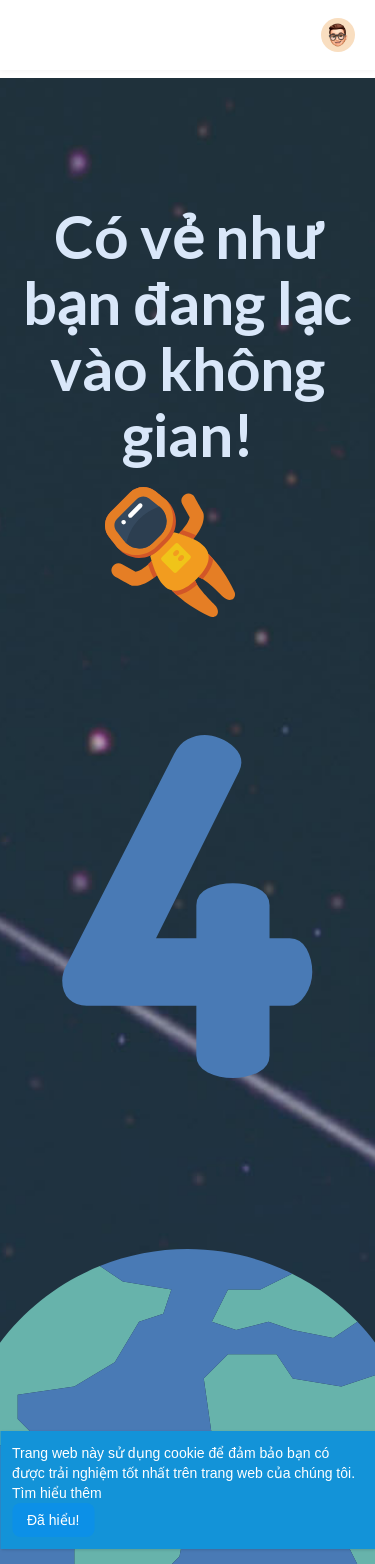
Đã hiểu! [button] (53, 1520)
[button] (338, 35)
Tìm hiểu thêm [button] (57, 1493)
